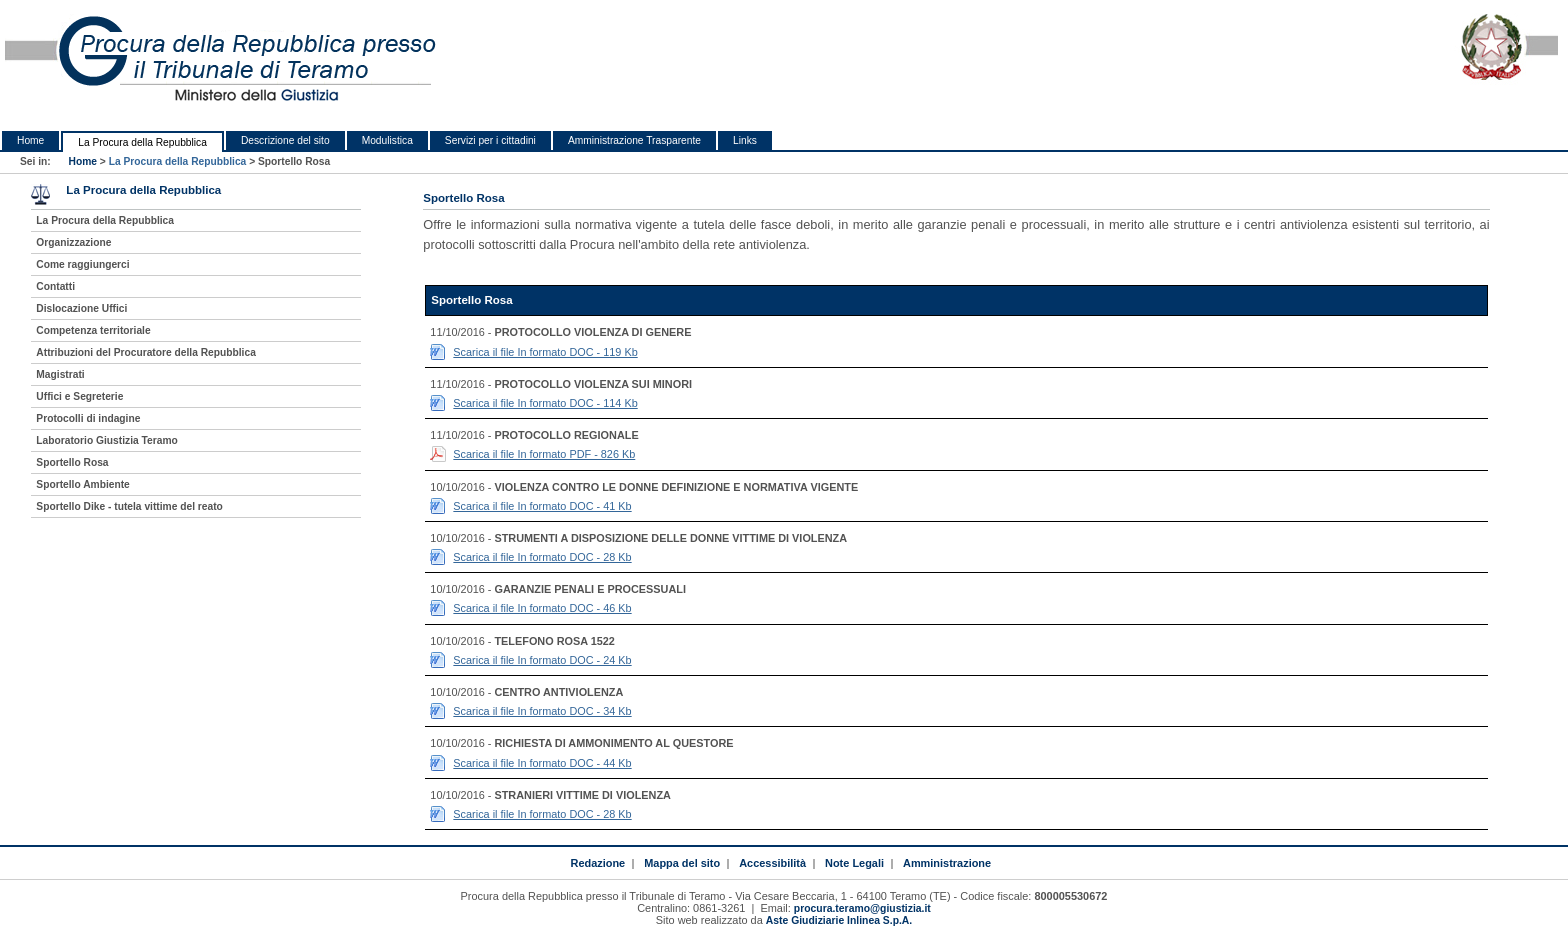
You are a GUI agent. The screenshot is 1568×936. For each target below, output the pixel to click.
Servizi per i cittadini (490, 140)
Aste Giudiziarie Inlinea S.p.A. (839, 920)
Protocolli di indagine (88, 418)
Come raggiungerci (82, 264)
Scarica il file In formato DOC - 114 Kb (545, 403)
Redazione (597, 863)
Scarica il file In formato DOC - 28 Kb (542, 557)
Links (745, 140)
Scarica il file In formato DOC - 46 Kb (542, 608)
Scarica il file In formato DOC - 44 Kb (542, 763)
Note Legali (854, 863)
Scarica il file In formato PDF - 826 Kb (544, 454)
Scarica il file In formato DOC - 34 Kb (542, 711)
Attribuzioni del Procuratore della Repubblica (146, 352)
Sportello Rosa (72, 462)
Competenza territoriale (93, 330)
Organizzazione (73, 242)
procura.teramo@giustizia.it (862, 908)
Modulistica (387, 140)
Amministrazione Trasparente (634, 140)
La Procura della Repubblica (142, 142)
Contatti (55, 286)
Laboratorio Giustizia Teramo (106, 440)
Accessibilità (772, 863)
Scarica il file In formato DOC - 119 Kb (545, 352)
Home (30, 140)
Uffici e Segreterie (79, 396)
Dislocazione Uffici (81, 308)
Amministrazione (947, 863)
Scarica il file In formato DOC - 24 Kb (542, 660)
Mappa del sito (682, 863)
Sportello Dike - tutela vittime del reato (129, 506)
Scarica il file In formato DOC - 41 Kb (542, 506)
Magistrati (60, 374)
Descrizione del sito (285, 140)
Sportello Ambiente (82, 484)
